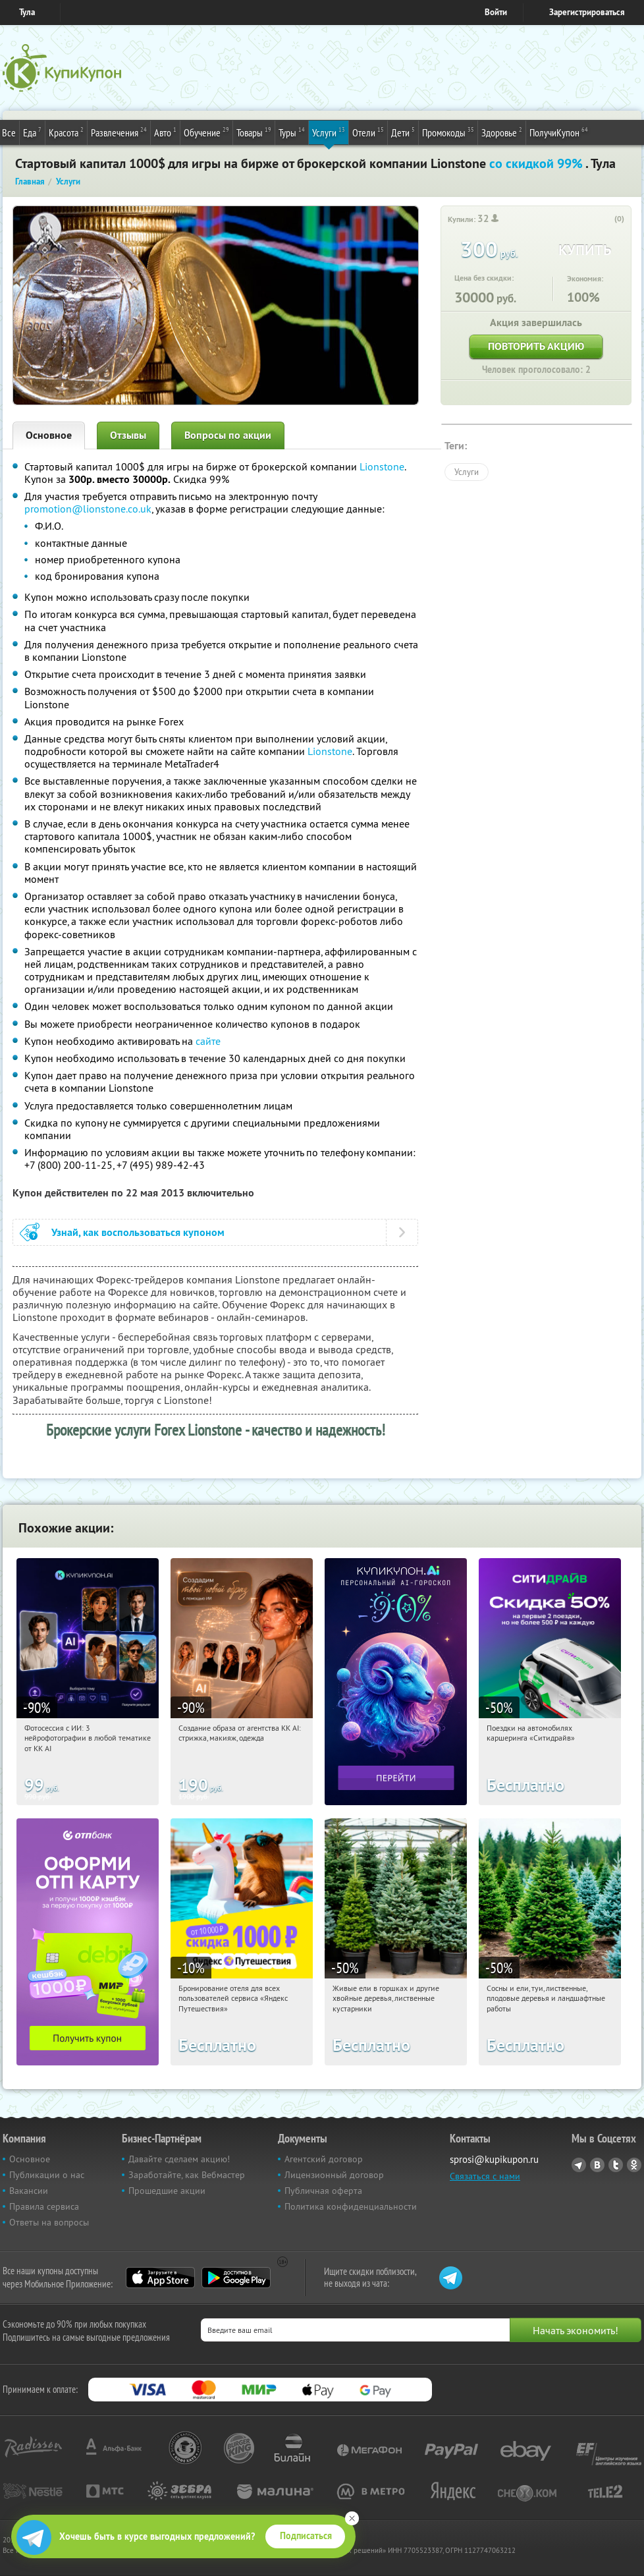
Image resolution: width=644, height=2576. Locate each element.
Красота (66, 132)
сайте (208, 1041)
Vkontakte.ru (597, 2165)
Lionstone (382, 466)
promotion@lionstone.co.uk (87, 508)
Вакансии (28, 2191)
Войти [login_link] (496, 12)
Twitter (615, 2165)
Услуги (328, 132)
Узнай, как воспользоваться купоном (138, 1232)
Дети (403, 132)
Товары (253, 132)
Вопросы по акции (227, 435)
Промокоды (448, 132)
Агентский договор (323, 2159)
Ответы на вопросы (49, 2222)
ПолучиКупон (558, 132)
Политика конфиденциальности (350, 2206)
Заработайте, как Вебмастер (186, 2175)
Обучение (206, 132)
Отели (368, 132)
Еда (32, 132)
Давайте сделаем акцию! (179, 2159)
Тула (27, 12)
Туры (292, 132)
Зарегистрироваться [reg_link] (587, 12)
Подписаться (306, 2536)
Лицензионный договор (334, 2175)
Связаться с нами (485, 2176)
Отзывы (128, 435)
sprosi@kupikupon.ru (494, 2159)
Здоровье (501, 132)
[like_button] (605, 219)
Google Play (236, 2277)
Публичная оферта (323, 2191)
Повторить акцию (536, 346)
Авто (165, 132)
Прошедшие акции (166, 2191)
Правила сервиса (44, 2206)
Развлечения (119, 132)
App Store (160, 2277)
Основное (49, 435)
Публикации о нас (46, 2175)
